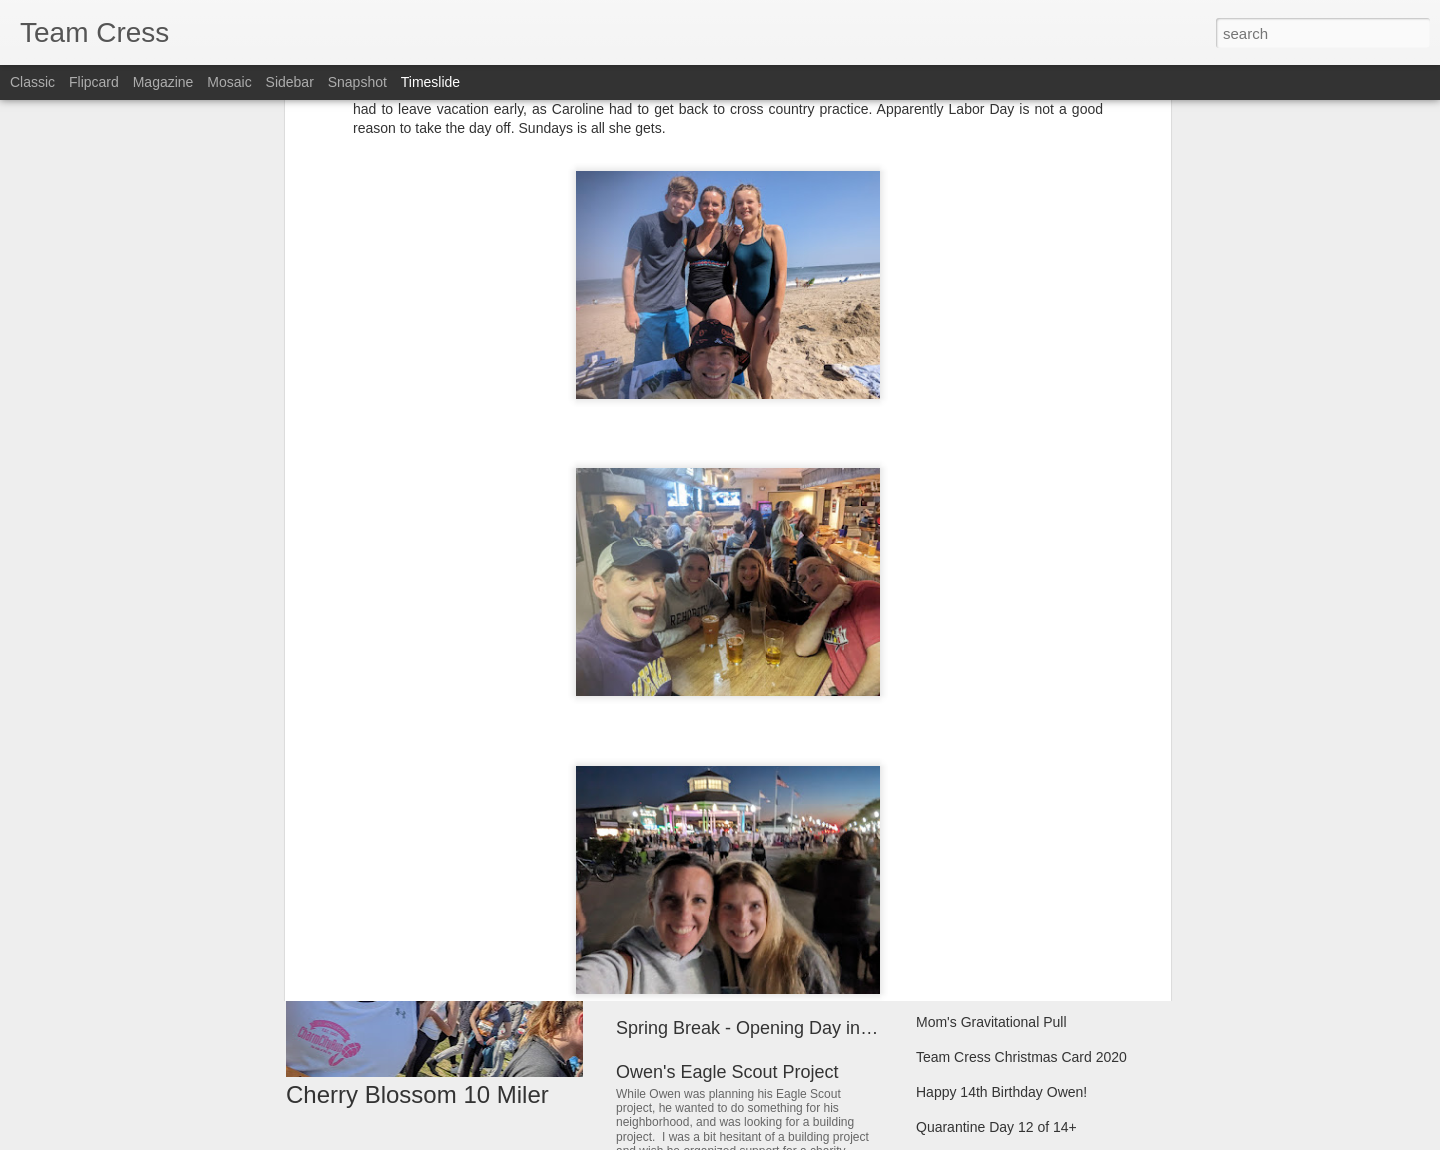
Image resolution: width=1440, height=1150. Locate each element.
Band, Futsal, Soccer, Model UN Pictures (1043, 847)
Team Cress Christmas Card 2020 (1021, 1057)
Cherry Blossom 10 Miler (417, 1094)
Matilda (645, 926)
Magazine (163, 82)
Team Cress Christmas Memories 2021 (1037, 882)
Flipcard (94, 82)
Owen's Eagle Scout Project (727, 1072)
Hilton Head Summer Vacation (1009, 777)
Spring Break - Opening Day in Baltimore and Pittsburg (834, 1028)
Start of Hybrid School (984, 952)
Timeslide (430, 82)
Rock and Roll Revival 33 (716, 781)
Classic (32, 82)
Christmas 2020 (965, 987)
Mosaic (229, 82)
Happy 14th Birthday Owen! (1001, 1092)
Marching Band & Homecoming (1013, 812)
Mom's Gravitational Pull (991, 1022)
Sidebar (290, 82)
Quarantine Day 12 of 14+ (996, 1127)
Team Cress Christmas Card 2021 (1021, 917)
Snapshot (357, 82)
